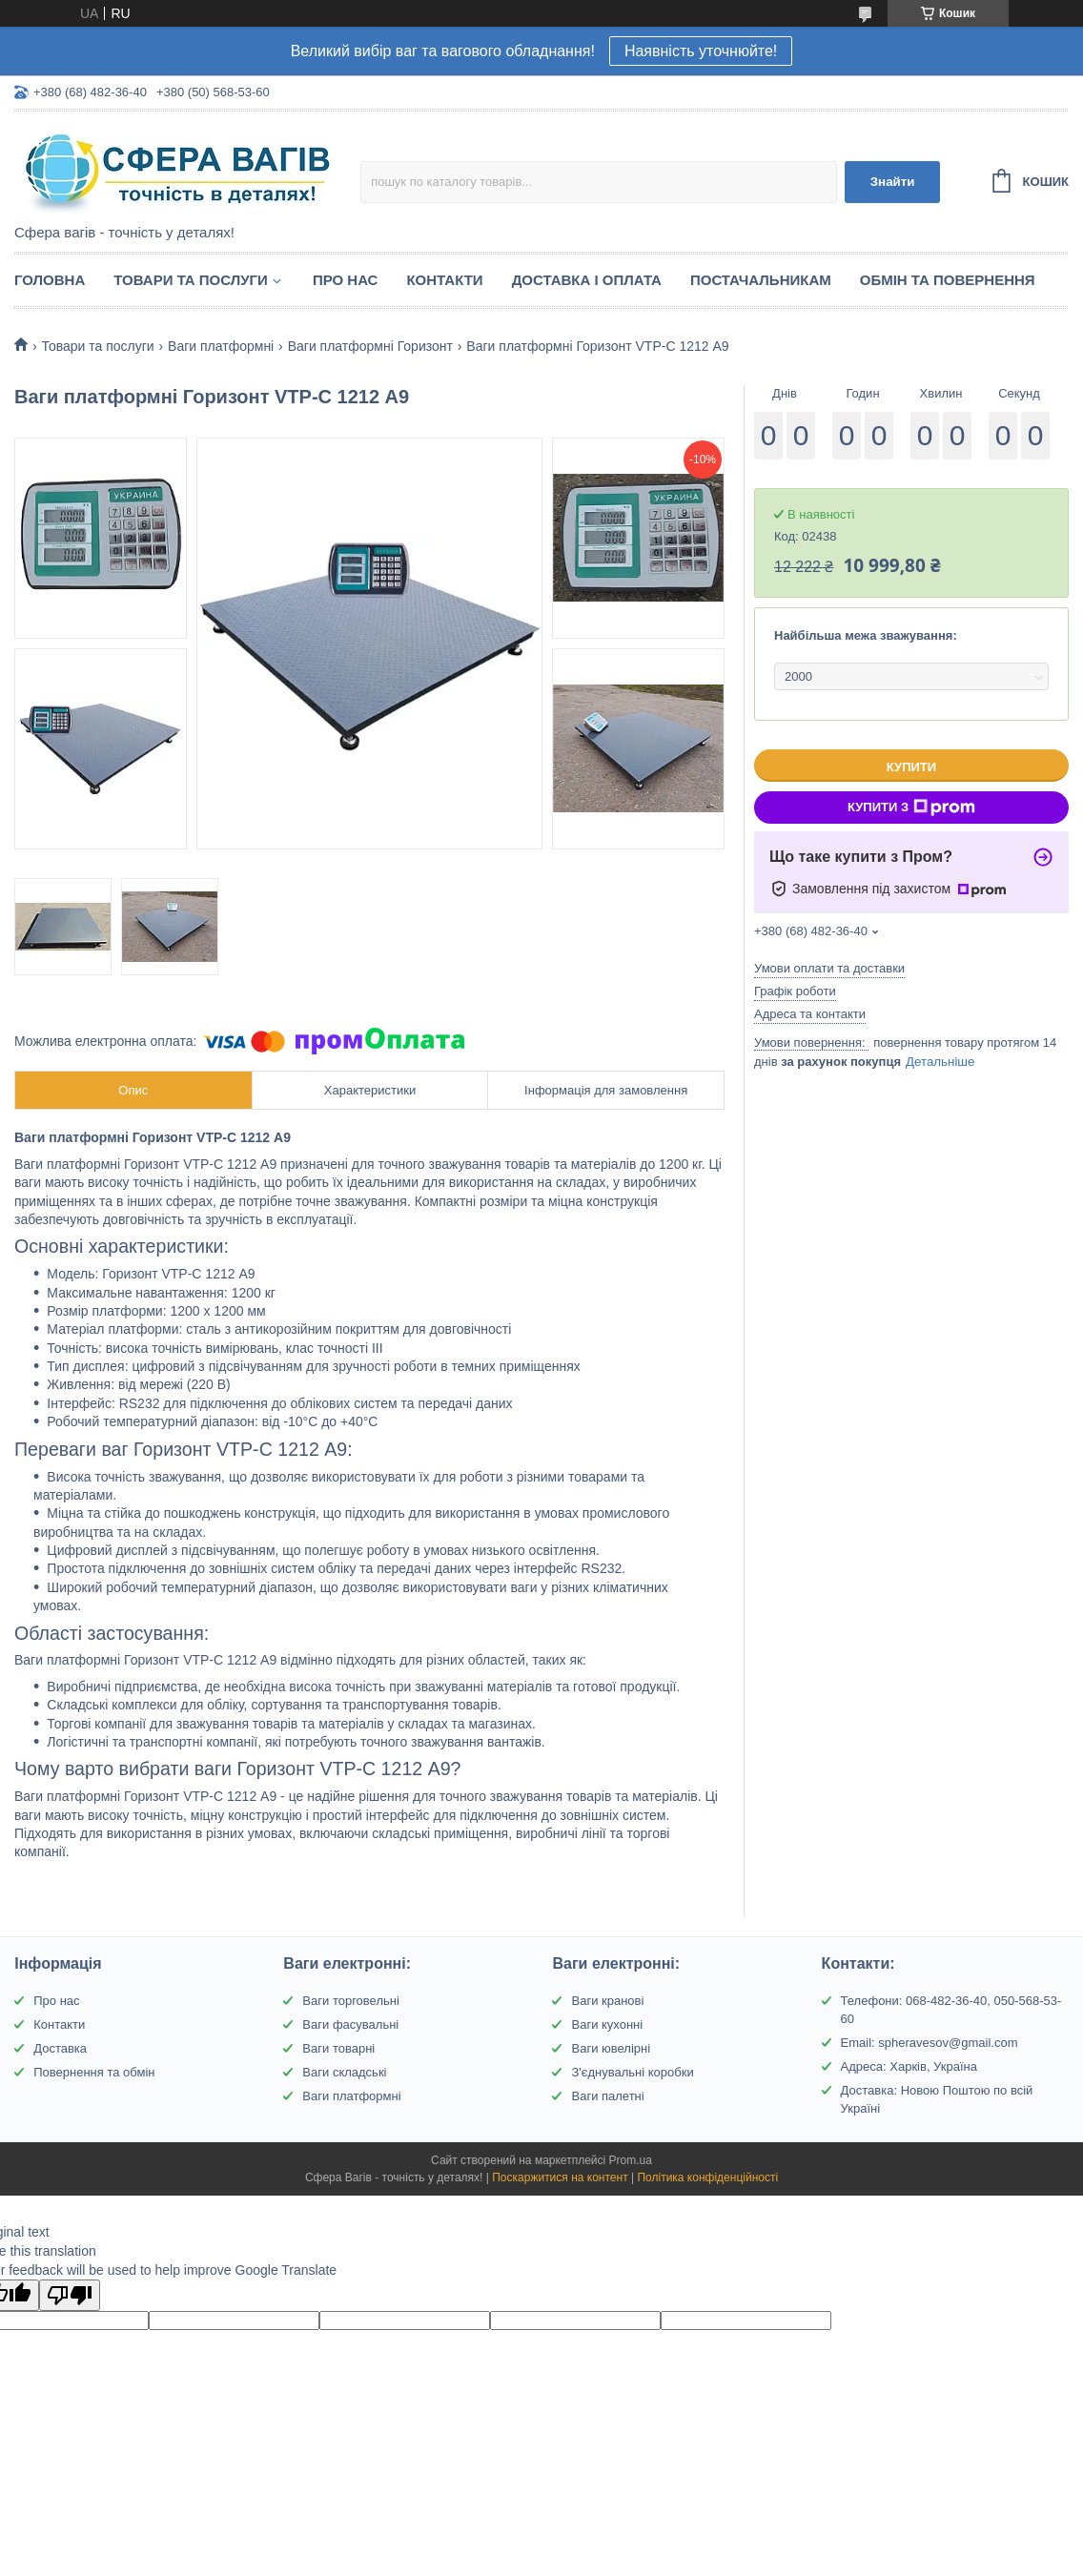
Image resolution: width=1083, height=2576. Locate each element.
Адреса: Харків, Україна (909, 2066)
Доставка (60, 2048)
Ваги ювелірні (610, 2048)
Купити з (911, 807)
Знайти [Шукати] (892, 181)
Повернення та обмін (93, 2072)
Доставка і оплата (587, 280)
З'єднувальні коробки (632, 2072)
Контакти (444, 280)
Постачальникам (760, 280)
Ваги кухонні (607, 2024)
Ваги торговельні (350, 2000)
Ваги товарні (338, 2048)
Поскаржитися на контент (559, 2177)
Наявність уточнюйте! (700, 51)
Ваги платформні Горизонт (370, 346)
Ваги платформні (221, 346)
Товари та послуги (190, 280)
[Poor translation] (69, 2295)
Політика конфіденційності (707, 2177)
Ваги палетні (607, 2096)
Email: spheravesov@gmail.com (929, 2042)
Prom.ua (630, 2160)
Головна (49, 280)
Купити (911, 767)
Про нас (345, 280)
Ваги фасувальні (350, 2024)
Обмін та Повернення (947, 280)
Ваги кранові (607, 2000)
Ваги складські (344, 2072)
